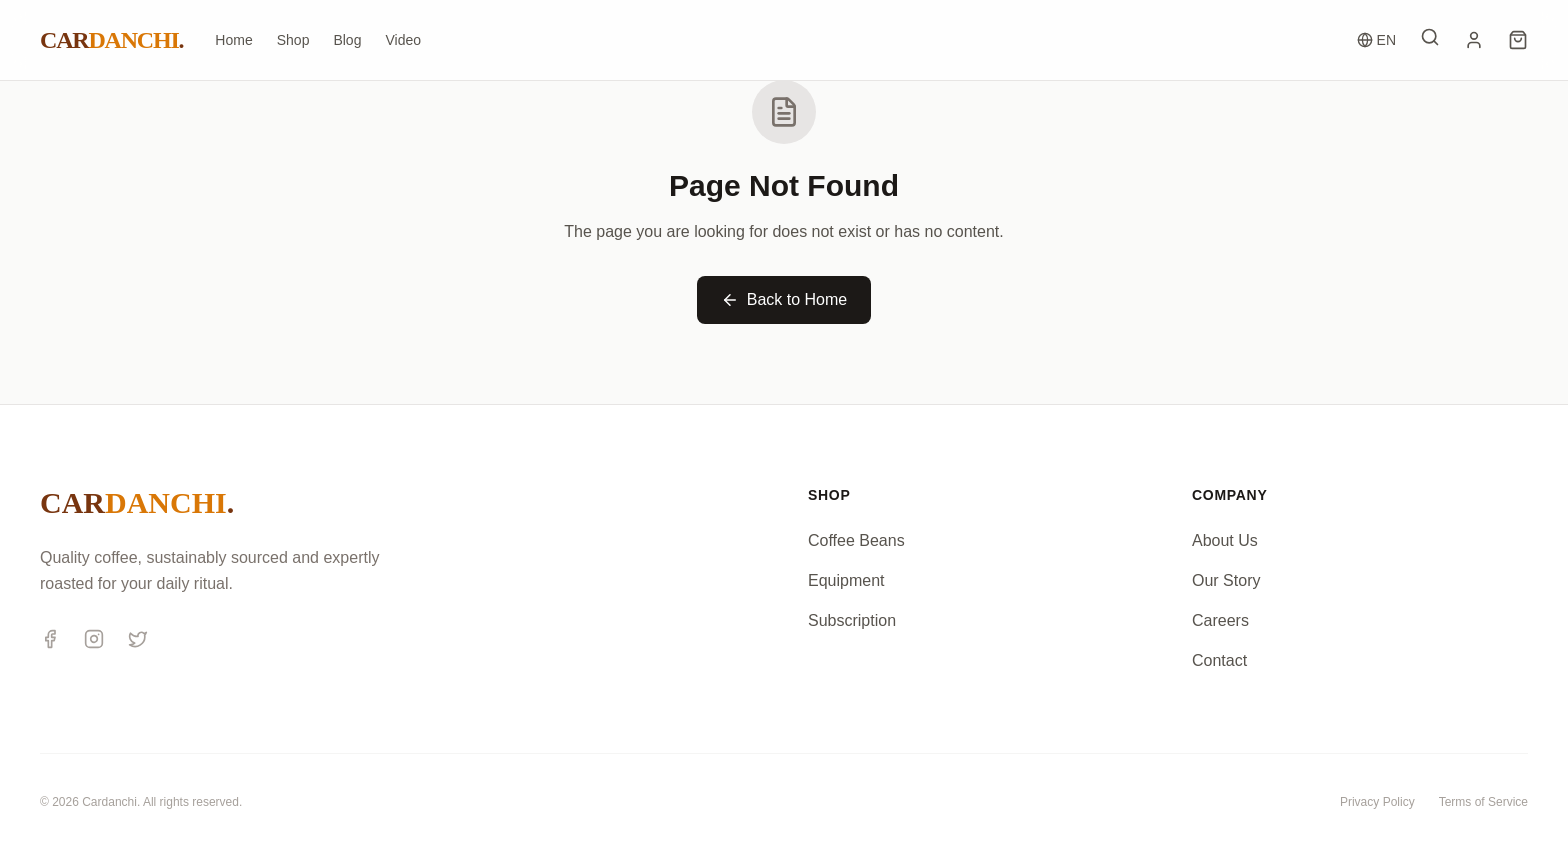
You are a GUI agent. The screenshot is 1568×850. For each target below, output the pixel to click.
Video (403, 40)
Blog (347, 40)
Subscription (852, 620)
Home (233, 40)
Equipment (846, 580)
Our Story (1226, 580)
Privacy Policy (1377, 802)
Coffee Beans (856, 540)
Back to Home (784, 300)
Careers (1220, 620)
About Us (1225, 540)
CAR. (111, 40)
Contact (1219, 660)
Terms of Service (1483, 802)
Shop (293, 40)
